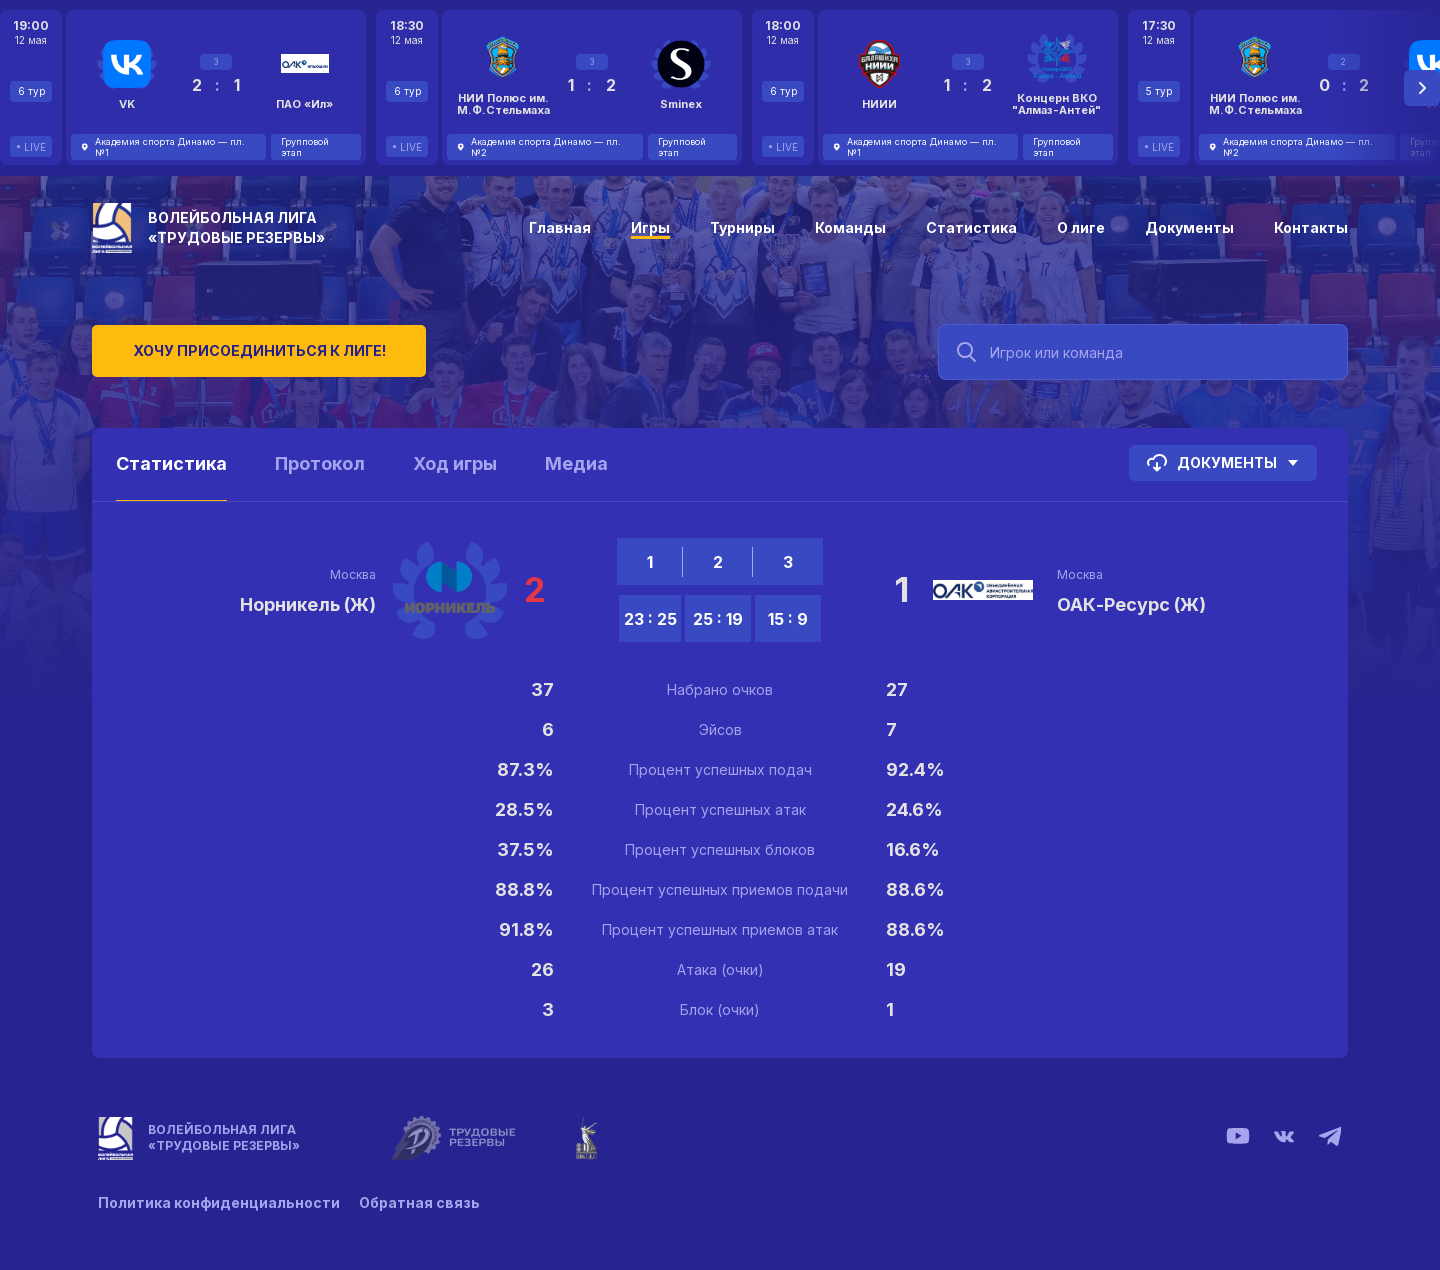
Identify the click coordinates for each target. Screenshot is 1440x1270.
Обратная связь (420, 1202)
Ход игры (455, 463)
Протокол (320, 463)
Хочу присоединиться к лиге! (242, 349)
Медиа (576, 463)
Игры (650, 227)
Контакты (1311, 227)
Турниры (742, 227)
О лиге (1081, 227)
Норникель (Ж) (308, 604)
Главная (560, 227)
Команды (850, 227)
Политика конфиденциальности (219, 1202)
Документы (1189, 227)
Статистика (971, 227)
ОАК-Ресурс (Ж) (1131, 604)
